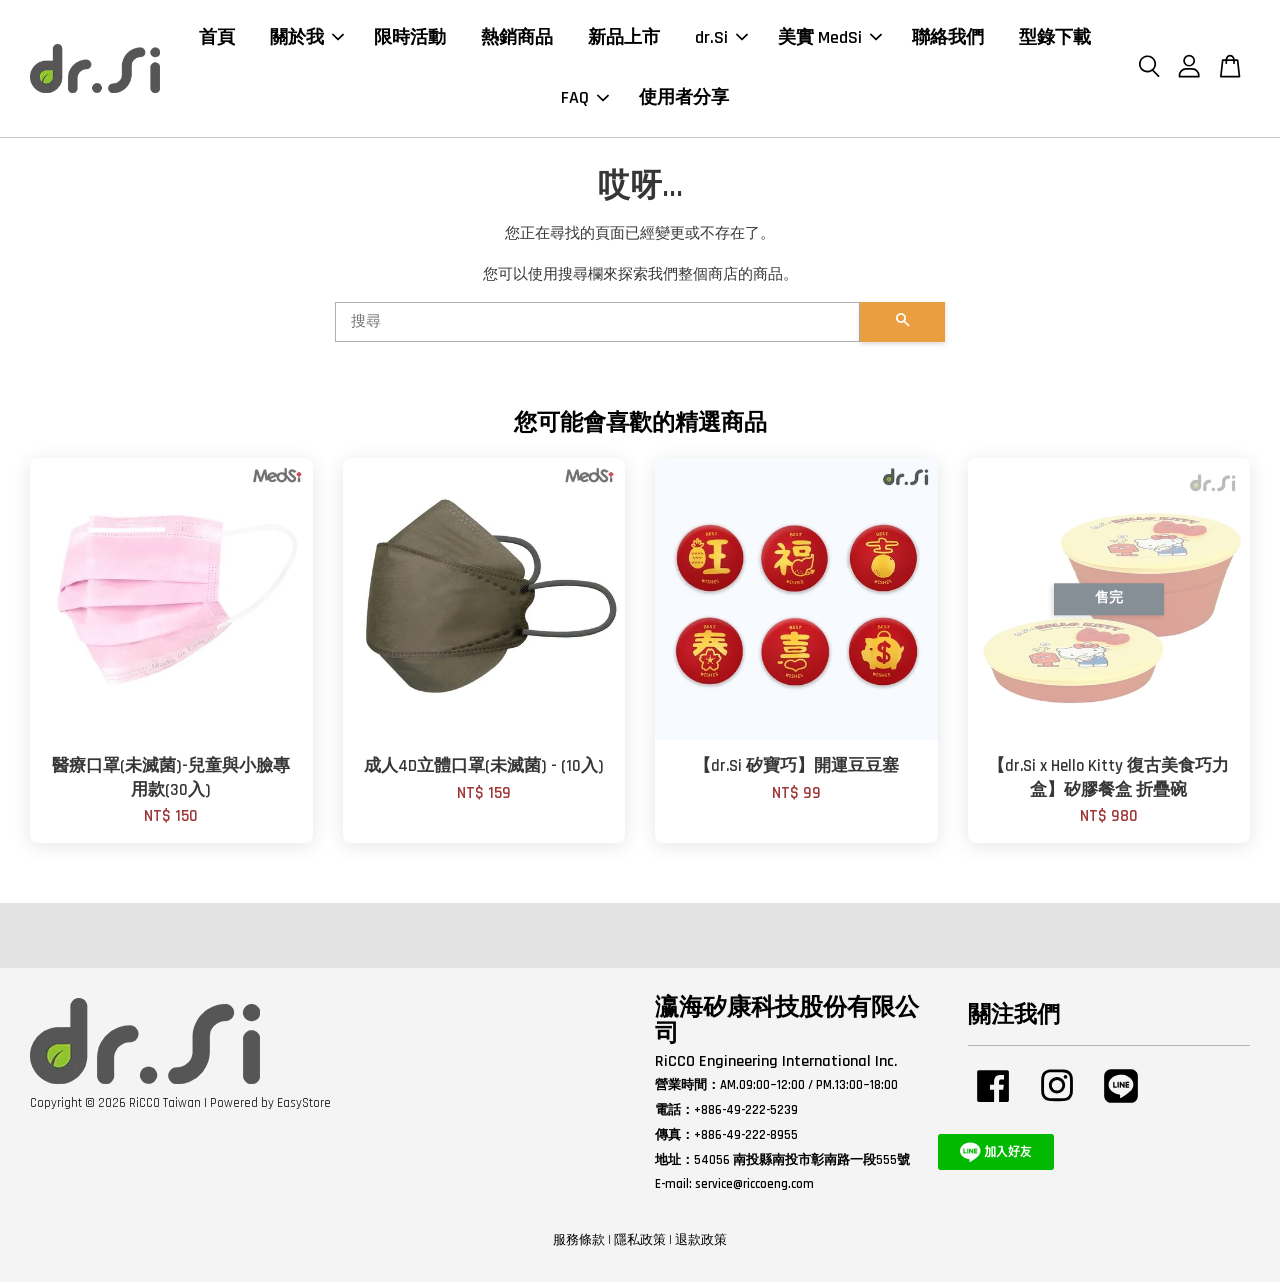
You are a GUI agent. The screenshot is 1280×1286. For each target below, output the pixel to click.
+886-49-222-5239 (746, 1114)
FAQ (585, 100)
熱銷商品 (517, 39)
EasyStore (304, 1107)
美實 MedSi (830, 39)
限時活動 (410, 39)
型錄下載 (1055, 39)
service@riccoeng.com (754, 1189)
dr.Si (721, 39)
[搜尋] (597, 327)
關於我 (307, 39)
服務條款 (579, 1245)
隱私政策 (640, 1245)
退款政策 (701, 1245)
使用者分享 (684, 100)
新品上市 (624, 39)
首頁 (217, 39)
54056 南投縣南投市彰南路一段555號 (802, 1164)
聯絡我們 (948, 39)
